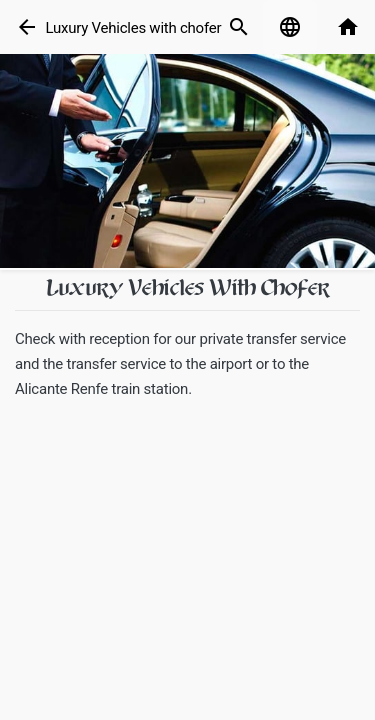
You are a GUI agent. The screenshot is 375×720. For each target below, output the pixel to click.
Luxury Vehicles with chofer (133, 28)
